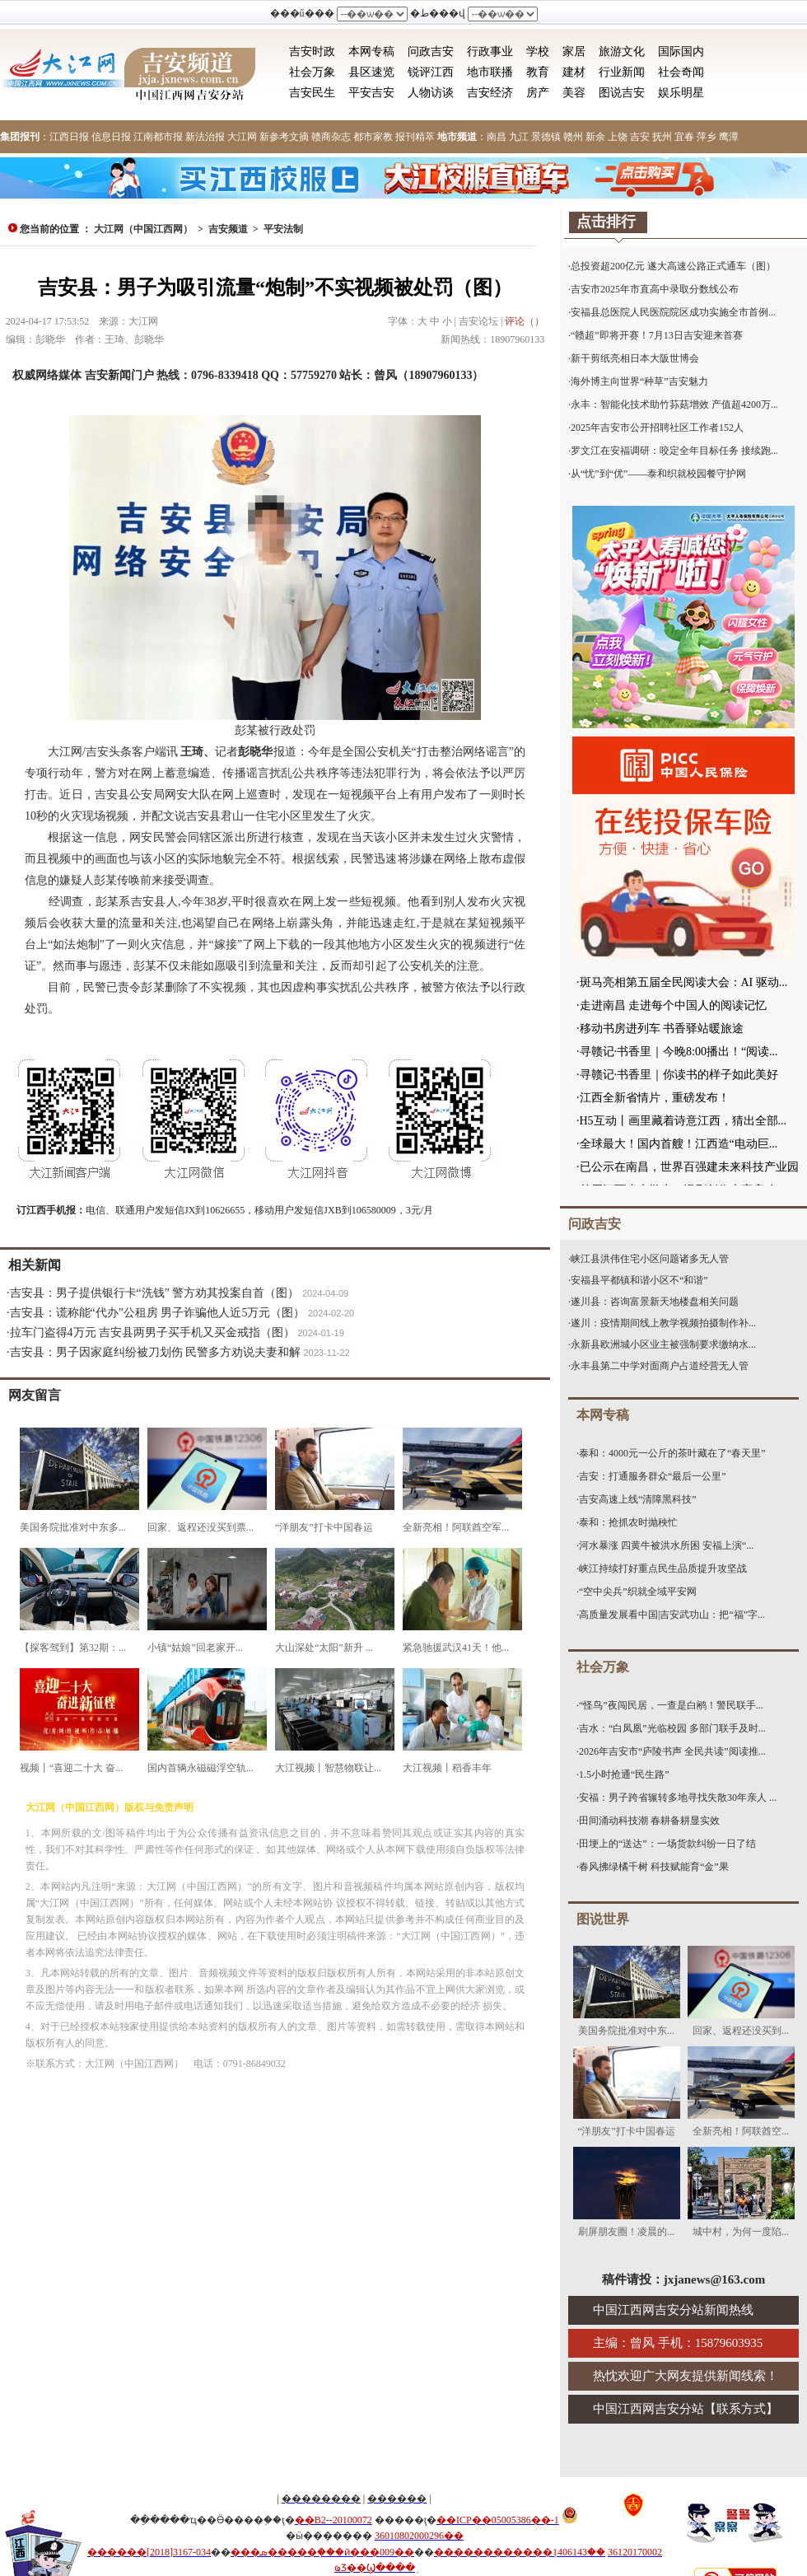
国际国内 (681, 51)
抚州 (662, 137)
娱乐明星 (681, 92)
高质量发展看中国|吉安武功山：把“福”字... (672, 1614)
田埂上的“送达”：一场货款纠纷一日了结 (667, 1843)
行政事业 (490, 51)
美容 (573, 92)
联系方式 (741, 2408)
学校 (537, 51)
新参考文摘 (284, 137)
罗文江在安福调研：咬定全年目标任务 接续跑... (674, 450)
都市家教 (373, 137)
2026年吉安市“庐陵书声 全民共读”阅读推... (672, 1751)
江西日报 (69, 137)
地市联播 (490, 72)
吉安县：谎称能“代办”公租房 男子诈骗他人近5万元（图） (158, 1313)
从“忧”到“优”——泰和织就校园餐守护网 (658, 473)
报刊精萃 (415, 137)
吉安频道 (228, 229)
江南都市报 (158, 137)
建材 (573, 72)
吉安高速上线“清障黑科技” (638, 1499)
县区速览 (371, 72)
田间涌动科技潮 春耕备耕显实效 (649, 1820)
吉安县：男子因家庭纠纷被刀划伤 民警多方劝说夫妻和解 (155, 1352)
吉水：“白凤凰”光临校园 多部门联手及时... (672, 1728)
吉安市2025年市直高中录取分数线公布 (655, 289)
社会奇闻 (681, 72)
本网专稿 (371, 51)
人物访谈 (431, 92)
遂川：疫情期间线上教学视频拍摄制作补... (663, 1323)
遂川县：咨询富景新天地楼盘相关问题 (655, 1301)
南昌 (496, 137)
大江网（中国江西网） (143, 229)
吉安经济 (490, 92)
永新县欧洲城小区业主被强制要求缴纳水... (663, 1344)
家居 (573, 51)
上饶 (617, 137)
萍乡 (706, 137)
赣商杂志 (331, 137)
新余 (595, 137)
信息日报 (111, 137)
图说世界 (602, 1919)
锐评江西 (431, 72)
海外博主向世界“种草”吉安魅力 (639, 381)
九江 (519, 137)
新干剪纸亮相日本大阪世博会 (635, 358)
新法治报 (205, 137)
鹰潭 (729, 137)
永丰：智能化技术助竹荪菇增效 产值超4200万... (674, 404)
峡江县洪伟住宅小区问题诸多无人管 (650, 1259)
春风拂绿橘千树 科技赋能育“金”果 (654, 1866)
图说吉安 (622, 92)
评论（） (524, 321)
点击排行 (606, 221)
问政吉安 (431, 51)
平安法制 (283, 229)
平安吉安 (371, 92)
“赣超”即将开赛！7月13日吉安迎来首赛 (657, 335)
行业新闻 (622, 72)
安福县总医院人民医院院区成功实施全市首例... (673, 312)
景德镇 (546, 137)
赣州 (573, 137)
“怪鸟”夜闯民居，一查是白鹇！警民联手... (671, 1705)
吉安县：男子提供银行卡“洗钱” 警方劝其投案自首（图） (155, 1293)
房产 (537, 92)
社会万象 (312, 72)
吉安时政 (312, 51)
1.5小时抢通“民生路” (624, 1774)
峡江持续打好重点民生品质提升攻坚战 (663, 1568)
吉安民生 (312, 92)
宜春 (684, 137)
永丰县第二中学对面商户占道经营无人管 (660, 1366)
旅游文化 (622, 51)
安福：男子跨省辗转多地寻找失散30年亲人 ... (678, 1797)
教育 (537, 72)
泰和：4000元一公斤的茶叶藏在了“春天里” (672, 1453)
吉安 (640, 137)
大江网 (242, 137)
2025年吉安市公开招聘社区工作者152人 (657, 427)
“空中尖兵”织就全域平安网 (638, 1591)
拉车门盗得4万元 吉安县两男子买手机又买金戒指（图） (153, 1332)
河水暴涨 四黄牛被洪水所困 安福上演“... (666, 1545)
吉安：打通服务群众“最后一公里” (652, 1476)
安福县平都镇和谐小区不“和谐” (639, 1280)
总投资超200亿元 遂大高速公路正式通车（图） (673, 266)
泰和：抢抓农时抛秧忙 (628, 1522)
